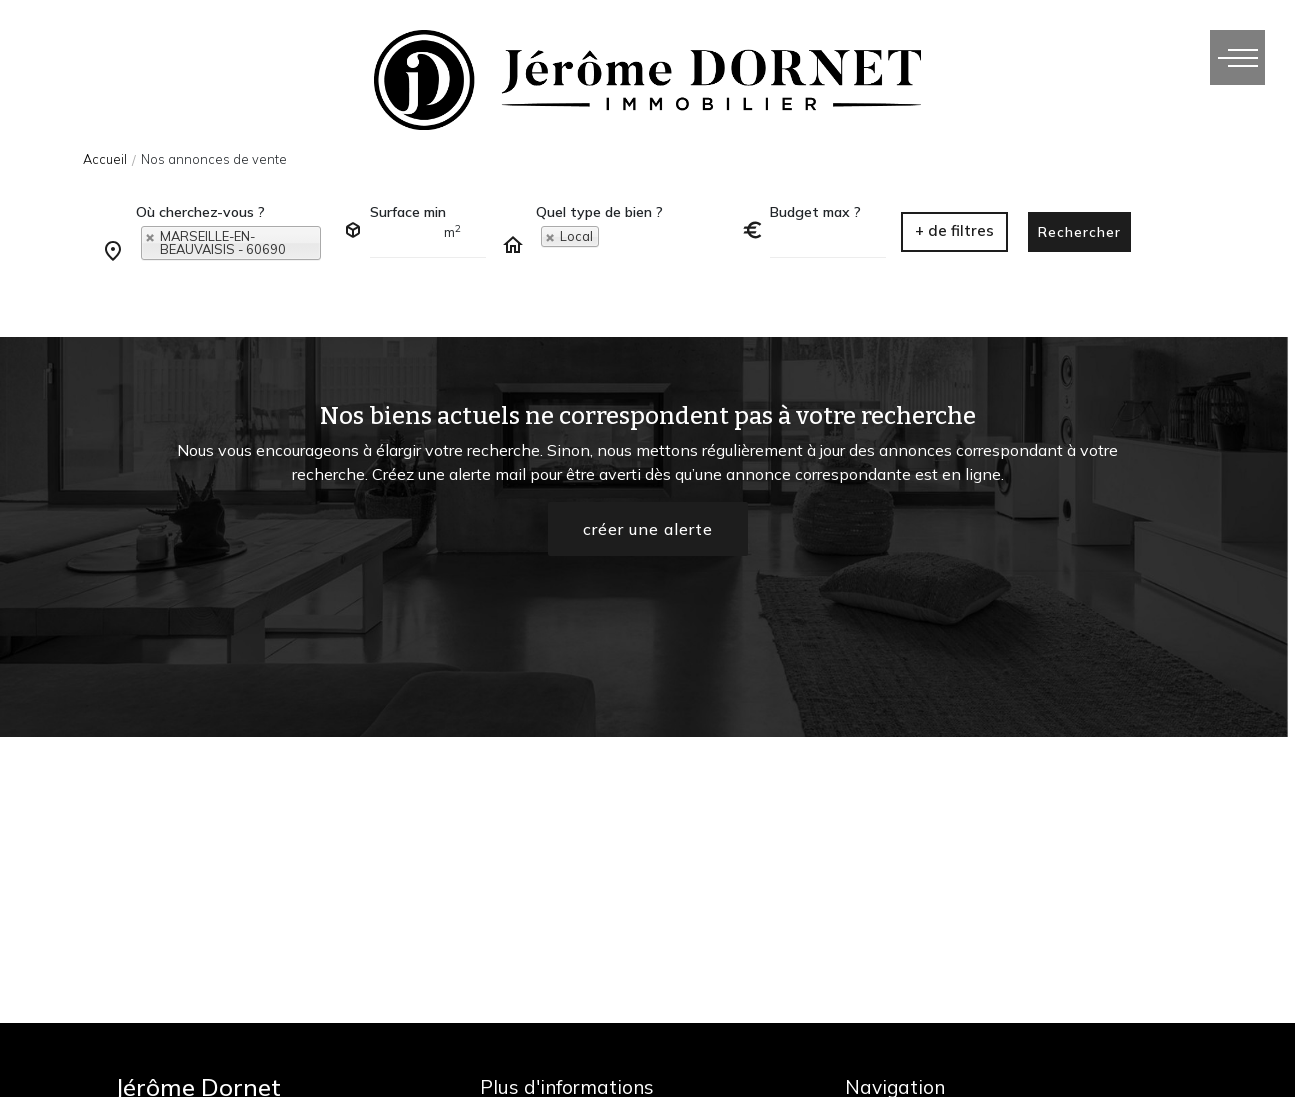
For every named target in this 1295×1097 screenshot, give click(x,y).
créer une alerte (648, 529)
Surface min (408, 212)
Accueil (105, 159)
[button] (954, 232)
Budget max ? (815, 212)
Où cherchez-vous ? (200, 212)
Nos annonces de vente (214, 159)
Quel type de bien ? (599, 212)
